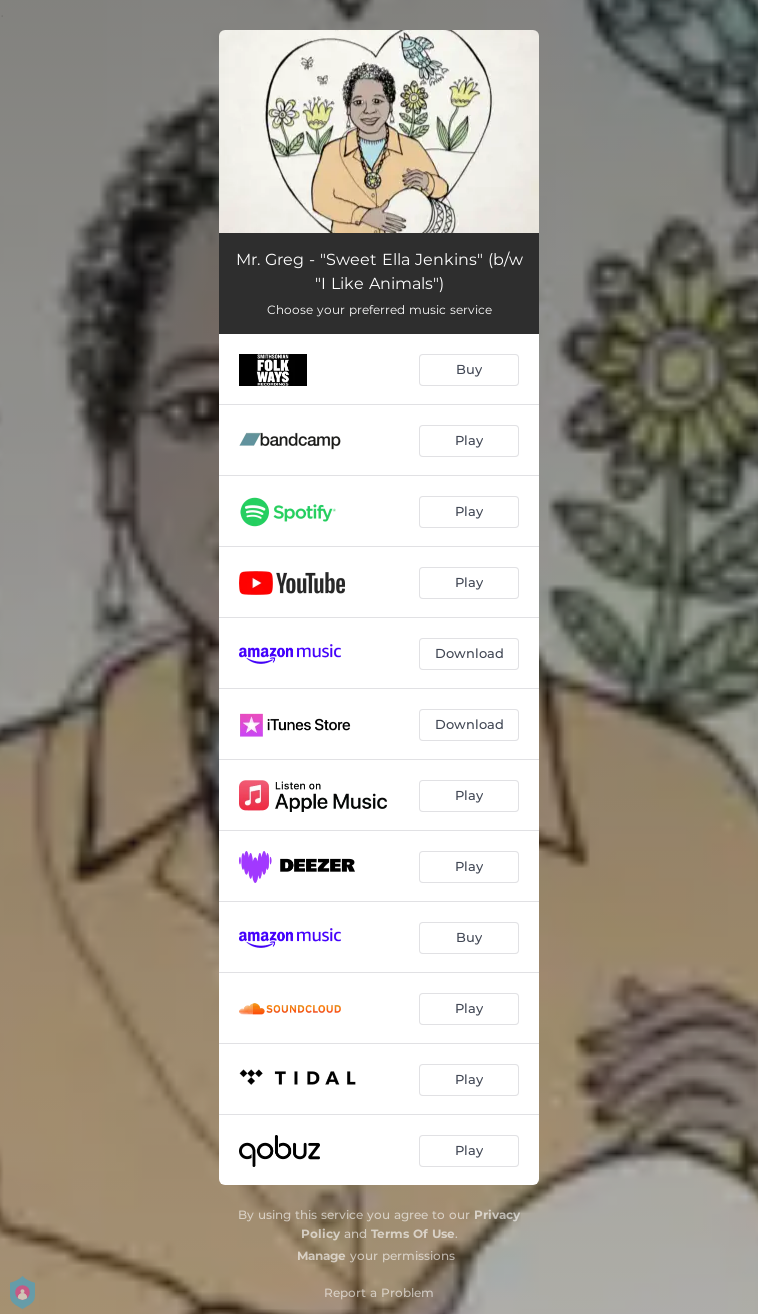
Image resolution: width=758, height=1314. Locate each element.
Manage (321, 1255)
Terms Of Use (413, 1233)
